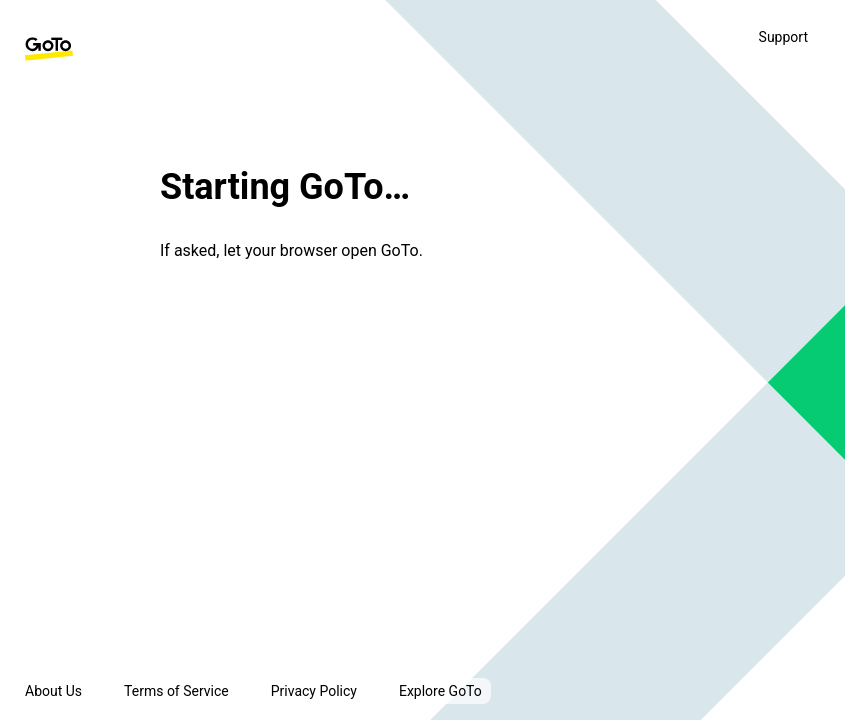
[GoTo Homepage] (49, 49)
